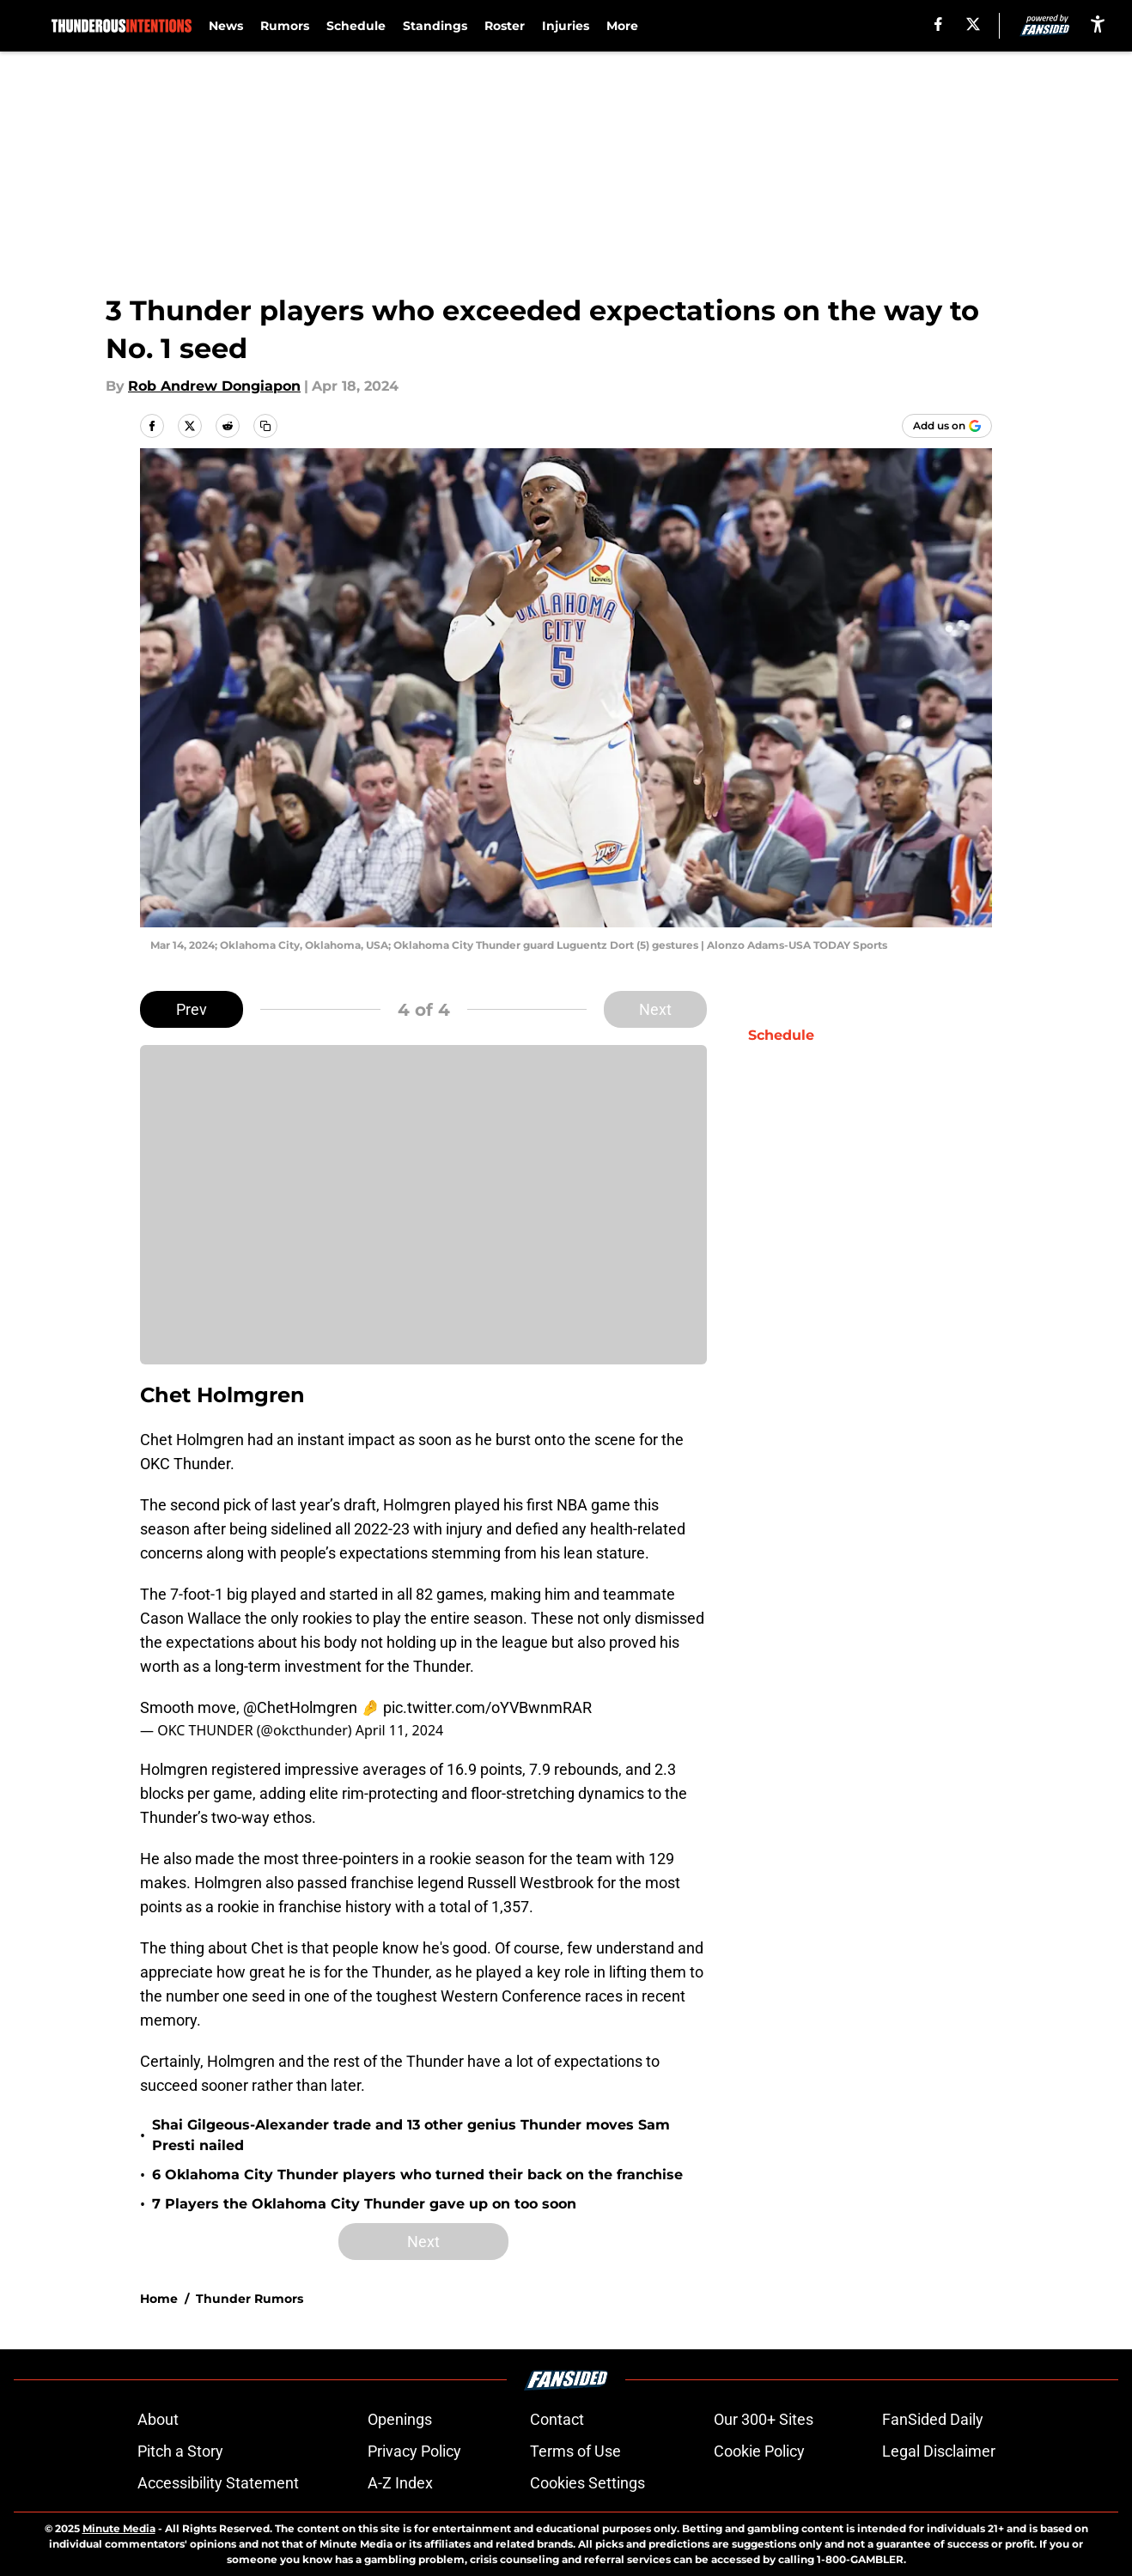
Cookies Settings (587, 2483)
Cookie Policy (759, 2451)
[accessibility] (1097, 24)
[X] (973, 24)
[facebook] (938, 24)
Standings (435, 25)
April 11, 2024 (399, 1730)
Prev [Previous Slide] (191, 1009)
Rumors (284, 25)
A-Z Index (400, 2483)
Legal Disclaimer (938, 2451)
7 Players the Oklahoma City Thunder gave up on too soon (364, 2204)
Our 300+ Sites (763, 2419)
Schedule (356, 25)
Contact (557, 2419)
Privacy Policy (414, 2451)
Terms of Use (575, 2451)
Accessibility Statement (218, 2483)
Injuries (565, 25)
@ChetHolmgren (300, 1707)
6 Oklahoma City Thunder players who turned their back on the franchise (417, 2174)
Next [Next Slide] (655, 1009)
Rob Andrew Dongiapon (214, 386)
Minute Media (118, 2528)
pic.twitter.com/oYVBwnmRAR (487, 1707)
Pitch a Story (180, 2451)
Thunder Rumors (249, 2298)
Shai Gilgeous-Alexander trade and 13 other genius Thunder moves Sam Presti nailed (411, 2135)
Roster (504, 25)
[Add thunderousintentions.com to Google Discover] (947, 426)
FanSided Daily (932, 2419)
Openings (400, 2419)
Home (159, 2298)
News (226, 25)
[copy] (265, 426)
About (158, 2419)
